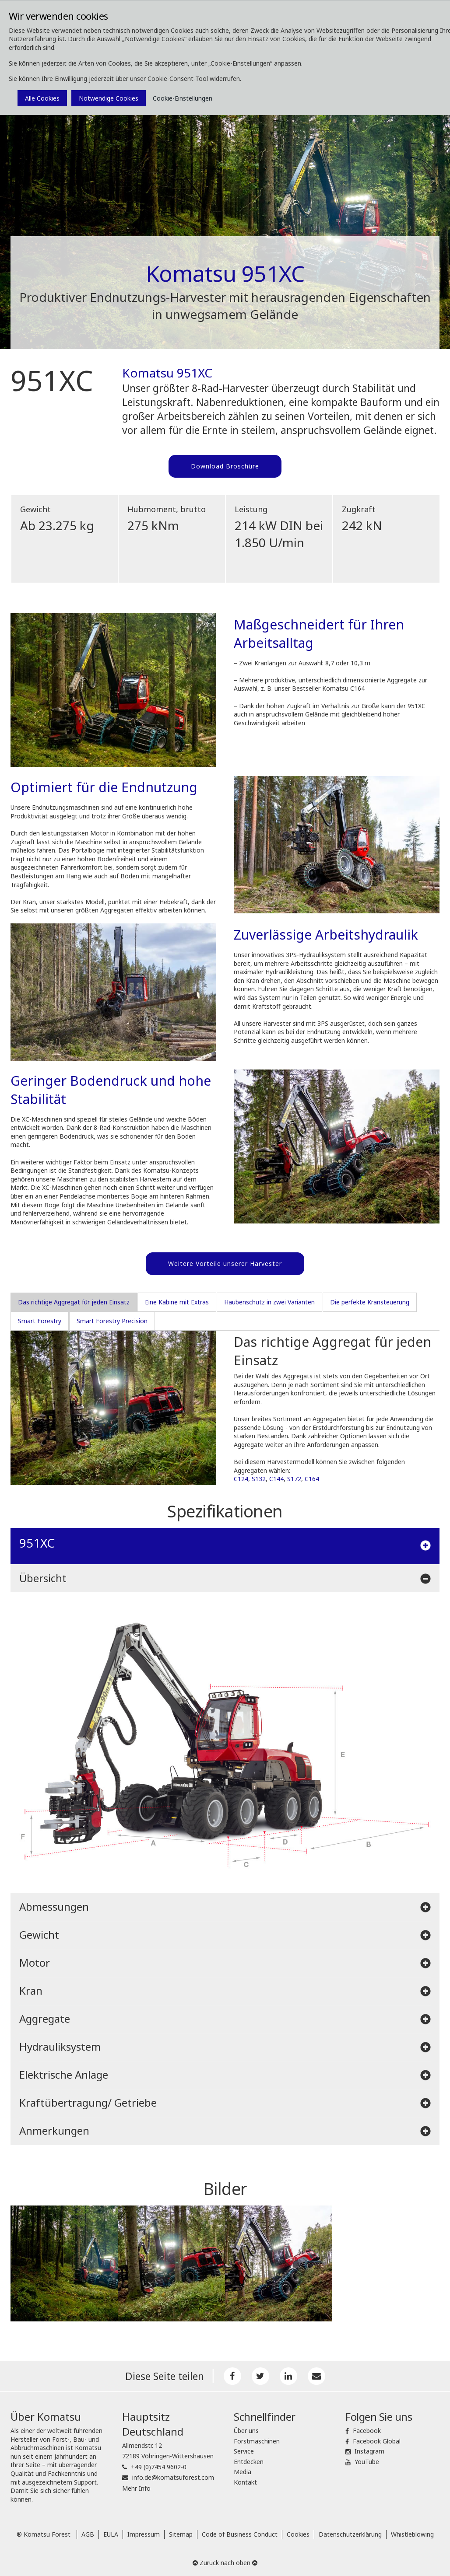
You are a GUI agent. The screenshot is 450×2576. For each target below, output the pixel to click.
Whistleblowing (412, 2534)
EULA (110, 2534)
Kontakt (245, 2482)
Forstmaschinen (257, 2441)
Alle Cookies (42, 98)
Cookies (298, 2534)
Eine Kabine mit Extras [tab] (177, 1302)
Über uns (246, 2430)
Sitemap (181, 2534)
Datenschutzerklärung (350, 2534)
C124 (241, 1479)
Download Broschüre (225, 466)
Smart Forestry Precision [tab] (112, 1321)
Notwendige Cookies (108, 98)
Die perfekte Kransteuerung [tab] (369, 1302)
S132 (259, 1479)
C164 (312, 1479)
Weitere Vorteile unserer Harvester (225, 1263)
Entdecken (249, 2461)
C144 (276, 1479)
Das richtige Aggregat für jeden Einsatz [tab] (74, 1302)
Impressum (143, 2534)
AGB (87, 2534)
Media (242, 2472)
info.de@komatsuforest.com (173, 2477)
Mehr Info (136, 2488)
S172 (294, 1479)
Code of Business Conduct (240, 2534)
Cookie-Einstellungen (182, 98)
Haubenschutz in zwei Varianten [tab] (269, 1302)
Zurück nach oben (225, 2563)
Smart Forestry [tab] (39, 1321)
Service (244, 2451)
